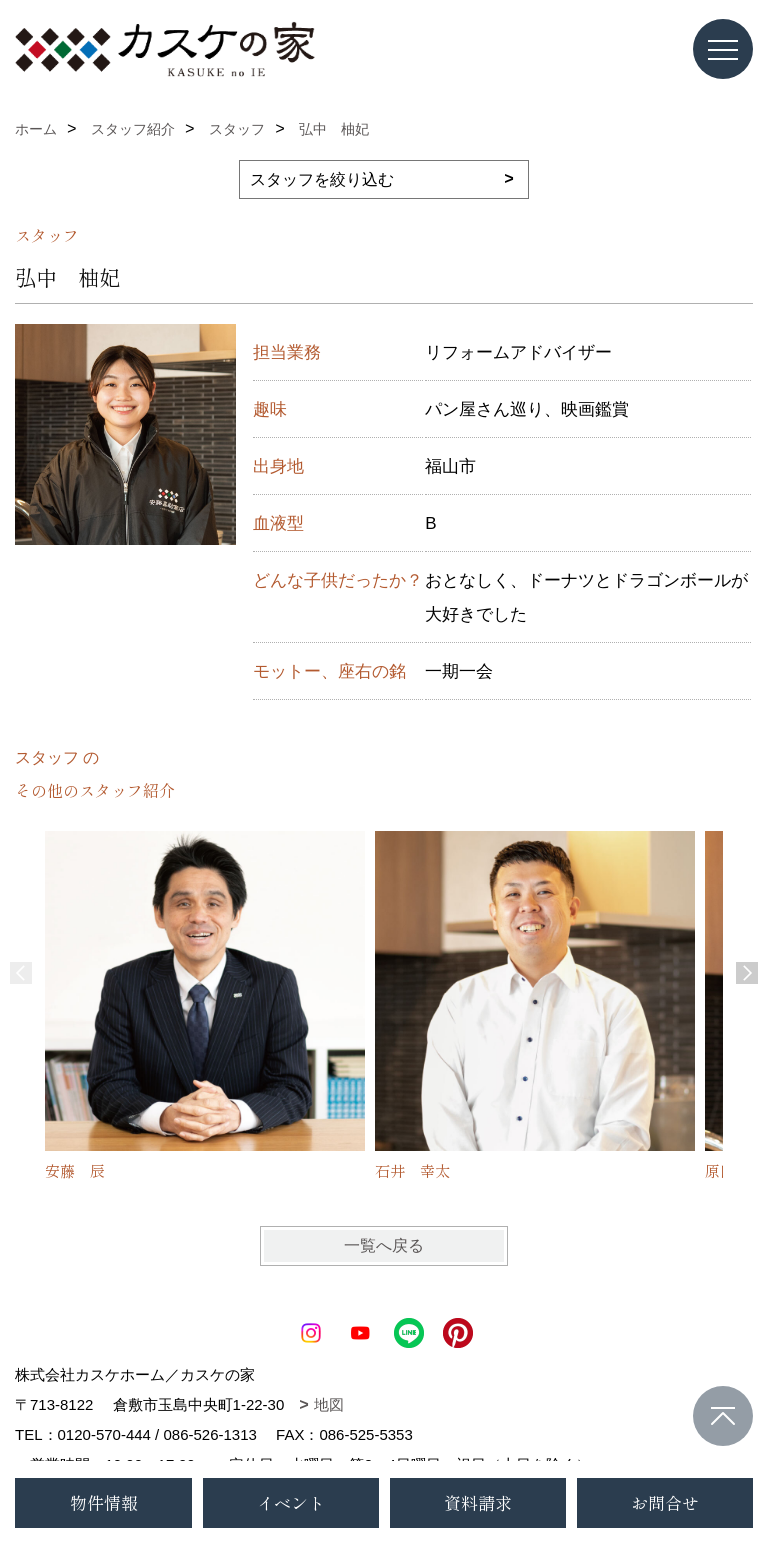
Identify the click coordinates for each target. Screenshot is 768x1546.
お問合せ (665, 1502)
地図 (329, 1404)
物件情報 (104, 1502)
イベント (291, 1502)
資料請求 (478, 1502)
